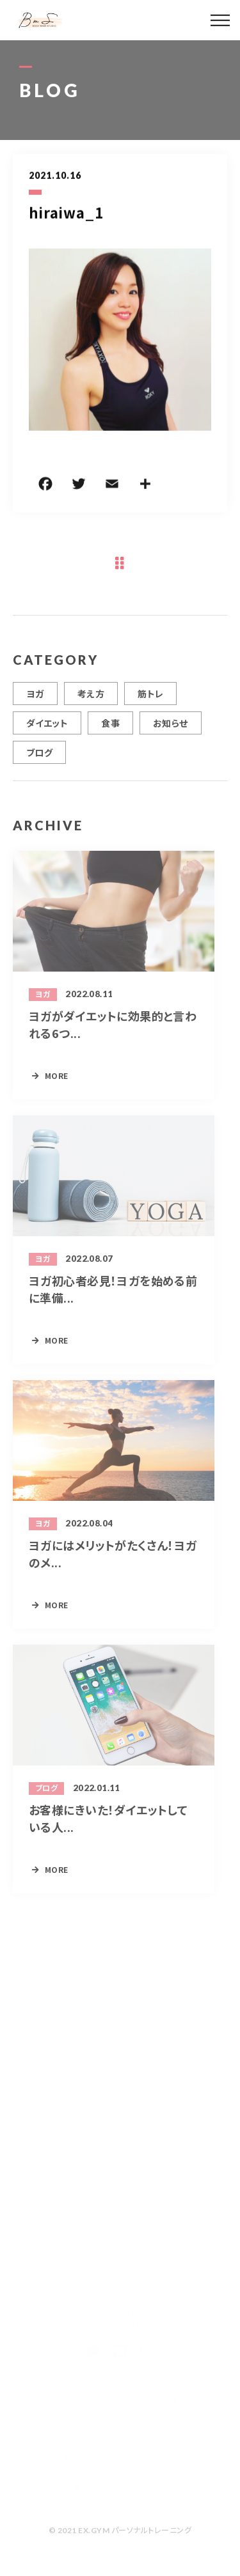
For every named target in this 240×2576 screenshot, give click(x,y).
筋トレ (150, 698)
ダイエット (47, 727)
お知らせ (170, 727)
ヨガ (35, 698)
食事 (110, 727)
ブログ (39, 756)
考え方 (90, 698)
